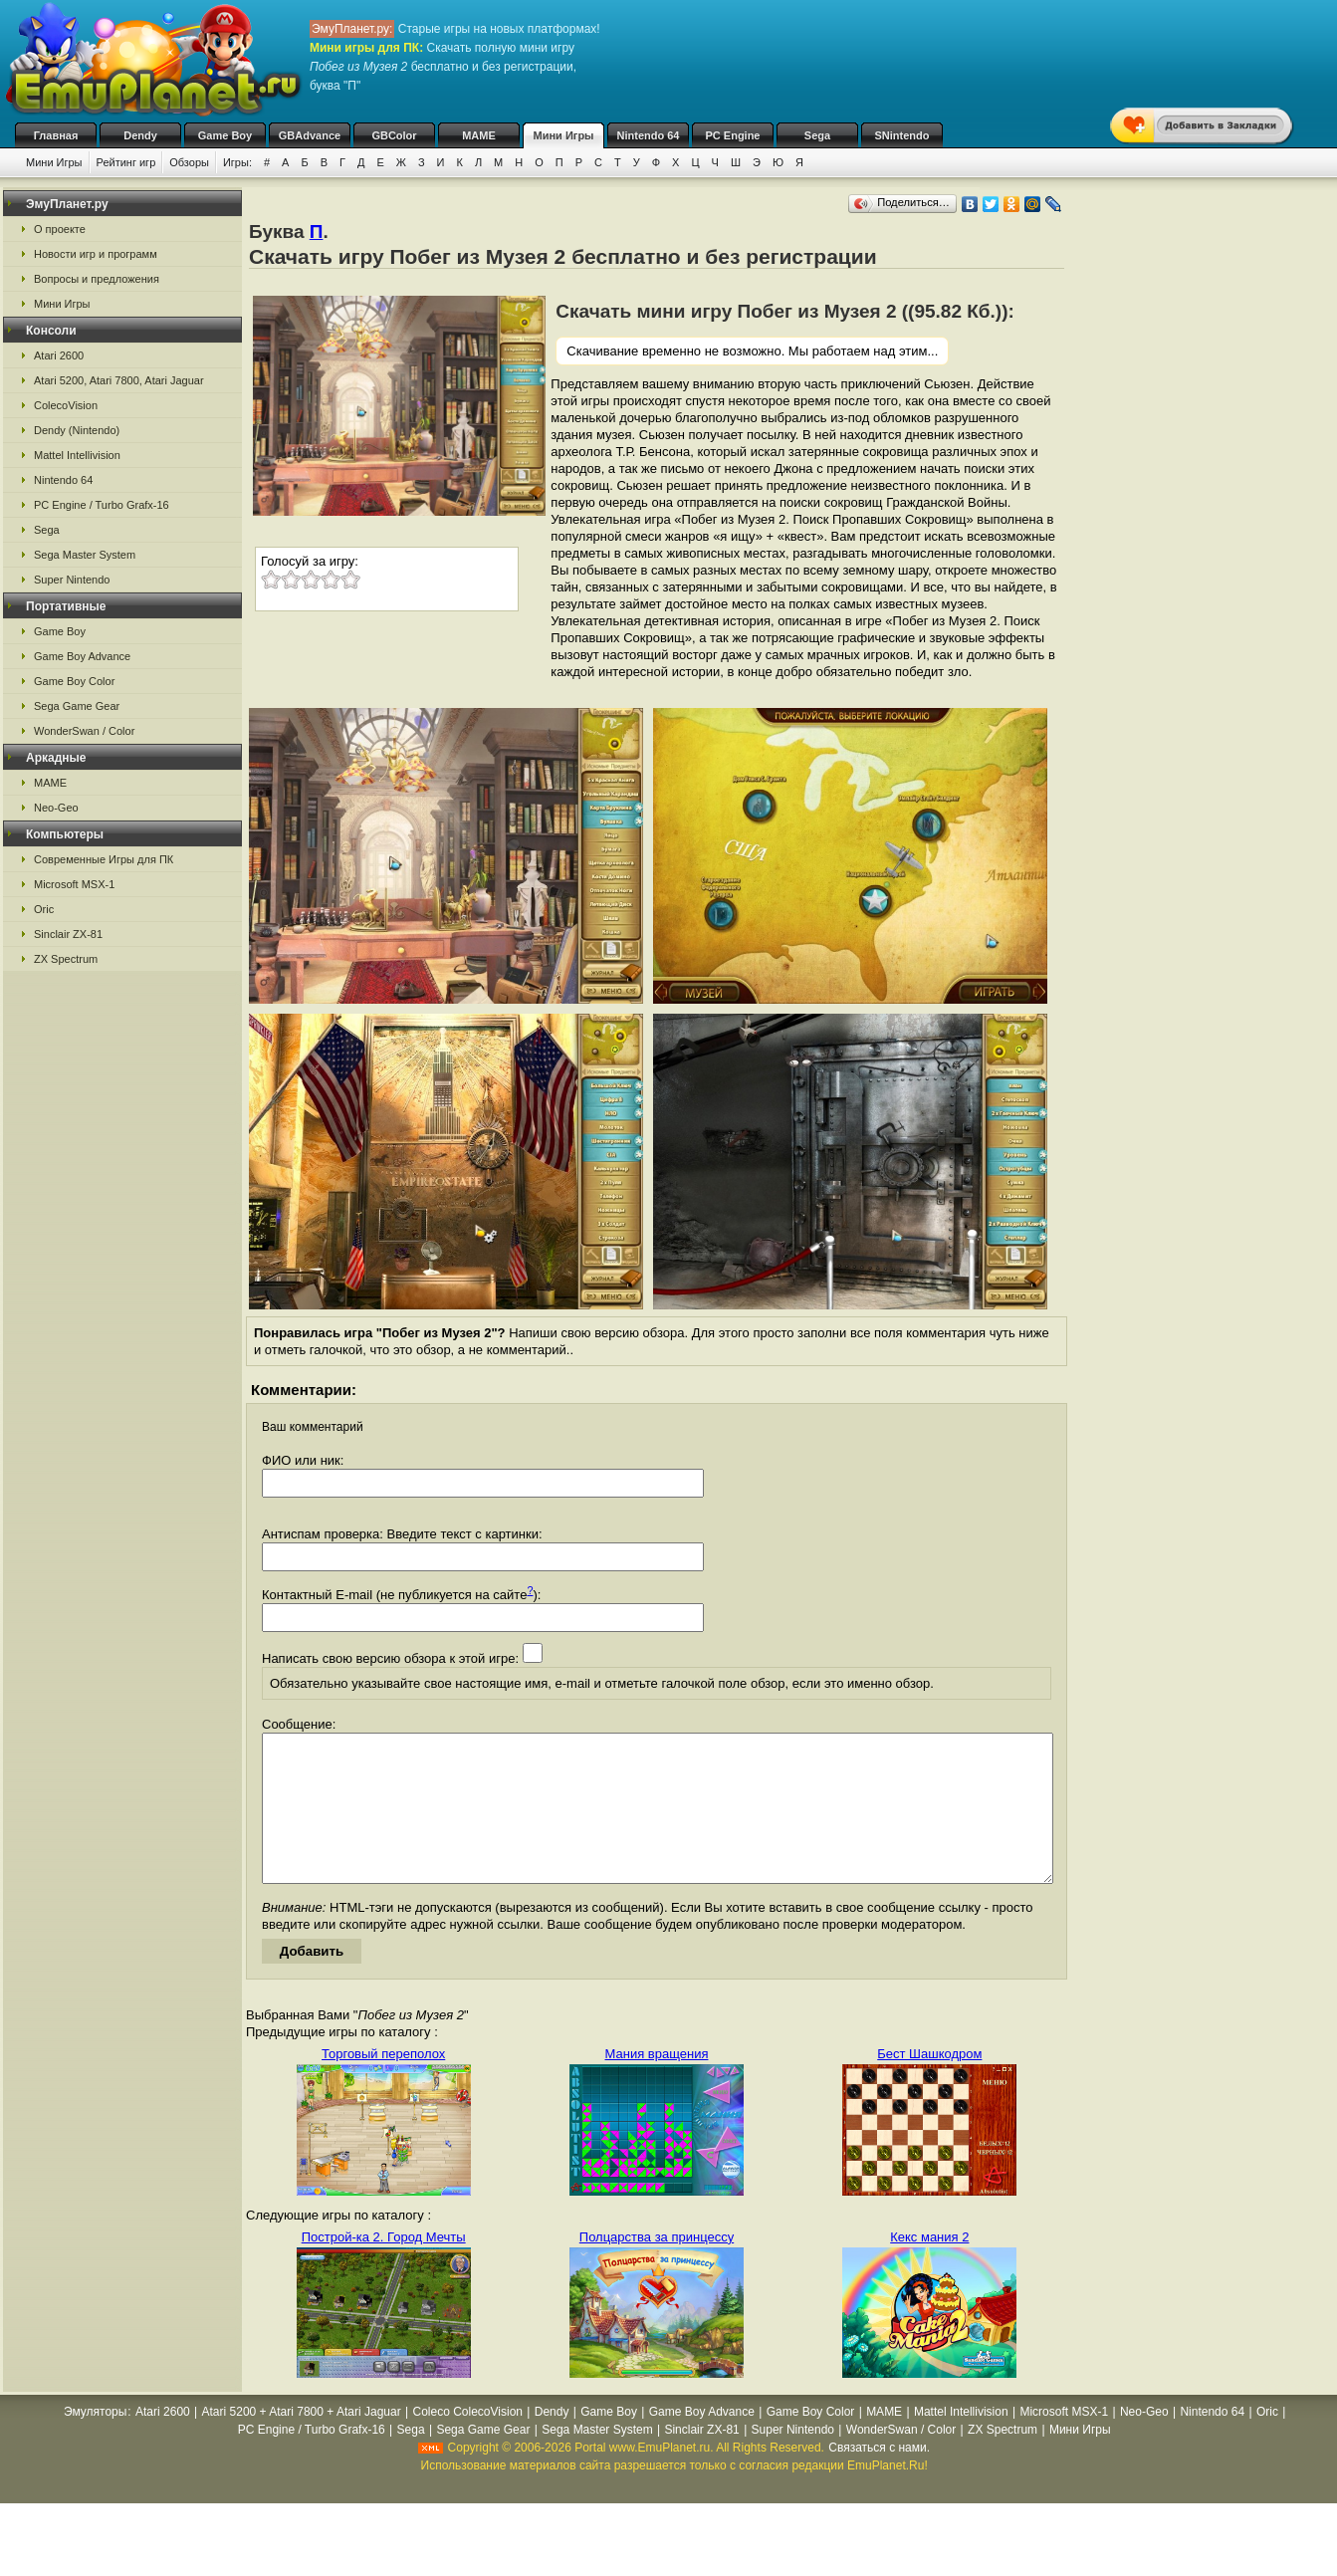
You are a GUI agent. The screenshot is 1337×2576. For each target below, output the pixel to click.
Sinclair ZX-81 (68, 934)
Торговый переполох (383, 2083)
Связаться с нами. (879, 2477)
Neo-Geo (56, 808)
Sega (817, 135)
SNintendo (902, 135)
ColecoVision (66, 405)
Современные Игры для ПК (103, 859)
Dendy (140, 135)
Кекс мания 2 (929, 2266)
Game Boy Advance (82, 656)
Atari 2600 (59, 355)
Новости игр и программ (95, 254)
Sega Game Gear (76, 706)
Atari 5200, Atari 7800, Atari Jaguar (119, 380)
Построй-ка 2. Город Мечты (384, 2266)
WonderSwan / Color (84, 731)
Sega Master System (84, 555)
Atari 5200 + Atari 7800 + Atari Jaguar (301, 2442)
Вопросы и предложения (96, 279)
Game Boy (225, 135)
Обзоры (189, 162)
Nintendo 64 (648, 135)
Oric (44, 909)
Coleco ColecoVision (467, 2442)
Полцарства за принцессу (656, 2266)
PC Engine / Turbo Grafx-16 (101, 505)
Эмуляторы (95, 2442)
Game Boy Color (74, 681)
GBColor (393, 135)
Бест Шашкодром (929, 2083)
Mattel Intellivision (77, 455)
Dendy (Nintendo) (76, 430)
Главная (56, 135)
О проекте (60, 229)
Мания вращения (657, 2083)
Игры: (237, 162)
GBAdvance (309, 135)
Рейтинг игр (126, 162)
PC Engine (732, 135)
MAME (479, 135)
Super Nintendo (72, 579)
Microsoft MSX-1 (74, 884)
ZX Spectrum (66, 959)
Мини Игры (564, 135)
